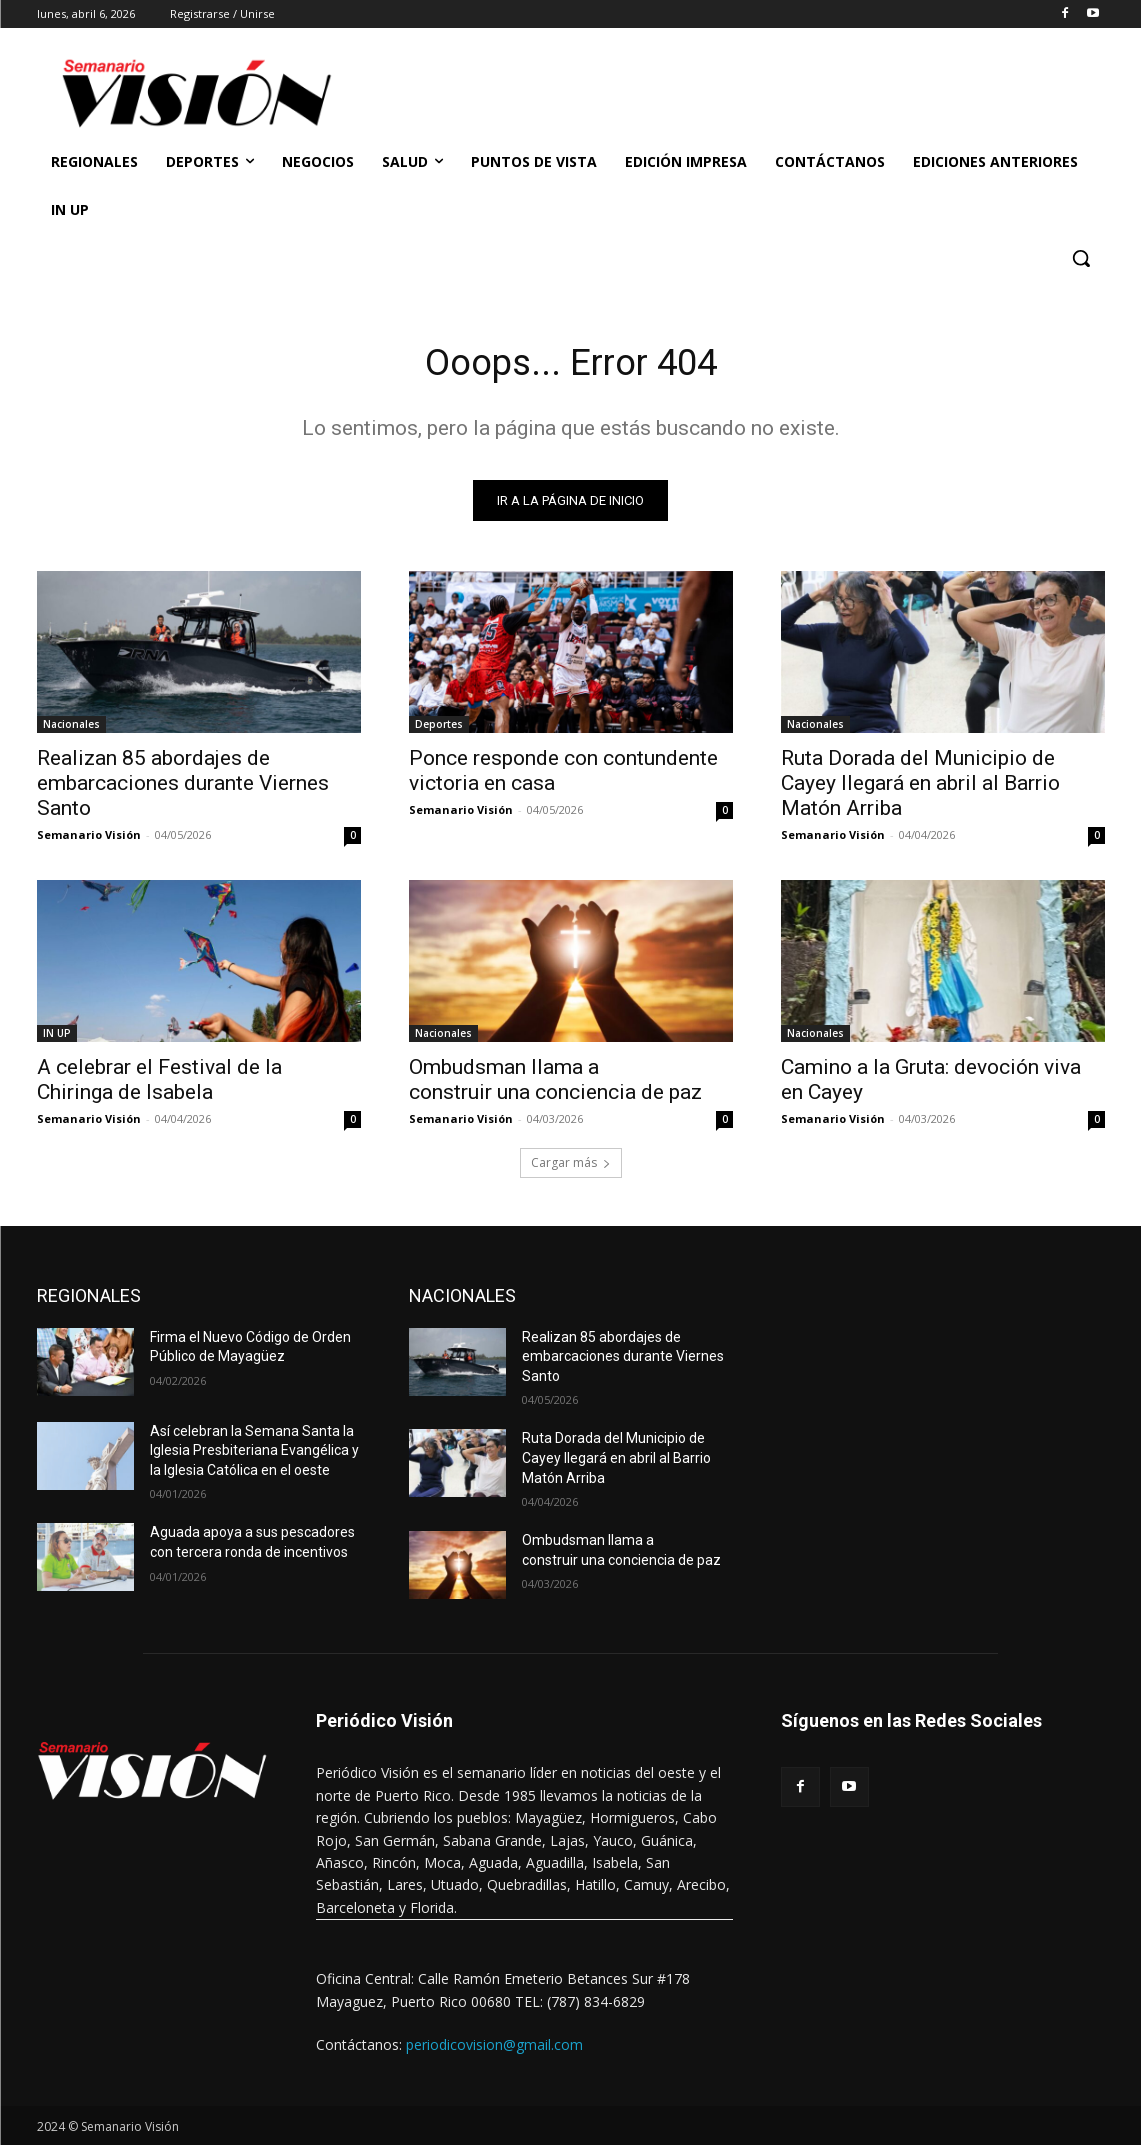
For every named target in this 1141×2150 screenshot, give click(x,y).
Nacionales (71, 729)
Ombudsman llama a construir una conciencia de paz (555, 1084)
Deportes (439, 729)
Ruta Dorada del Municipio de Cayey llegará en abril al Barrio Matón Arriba (920, 788)
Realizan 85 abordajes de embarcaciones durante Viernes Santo (183, 788)
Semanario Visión (89, 839)
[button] (1081, 258)
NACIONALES (462, 1300)
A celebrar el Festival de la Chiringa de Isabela (159, 1084)
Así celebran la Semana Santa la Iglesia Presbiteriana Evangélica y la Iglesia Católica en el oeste (254, 1455)
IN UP (57, 1038)
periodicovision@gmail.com (494, 2049)
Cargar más (571, 1167)
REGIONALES (89, 1300)
